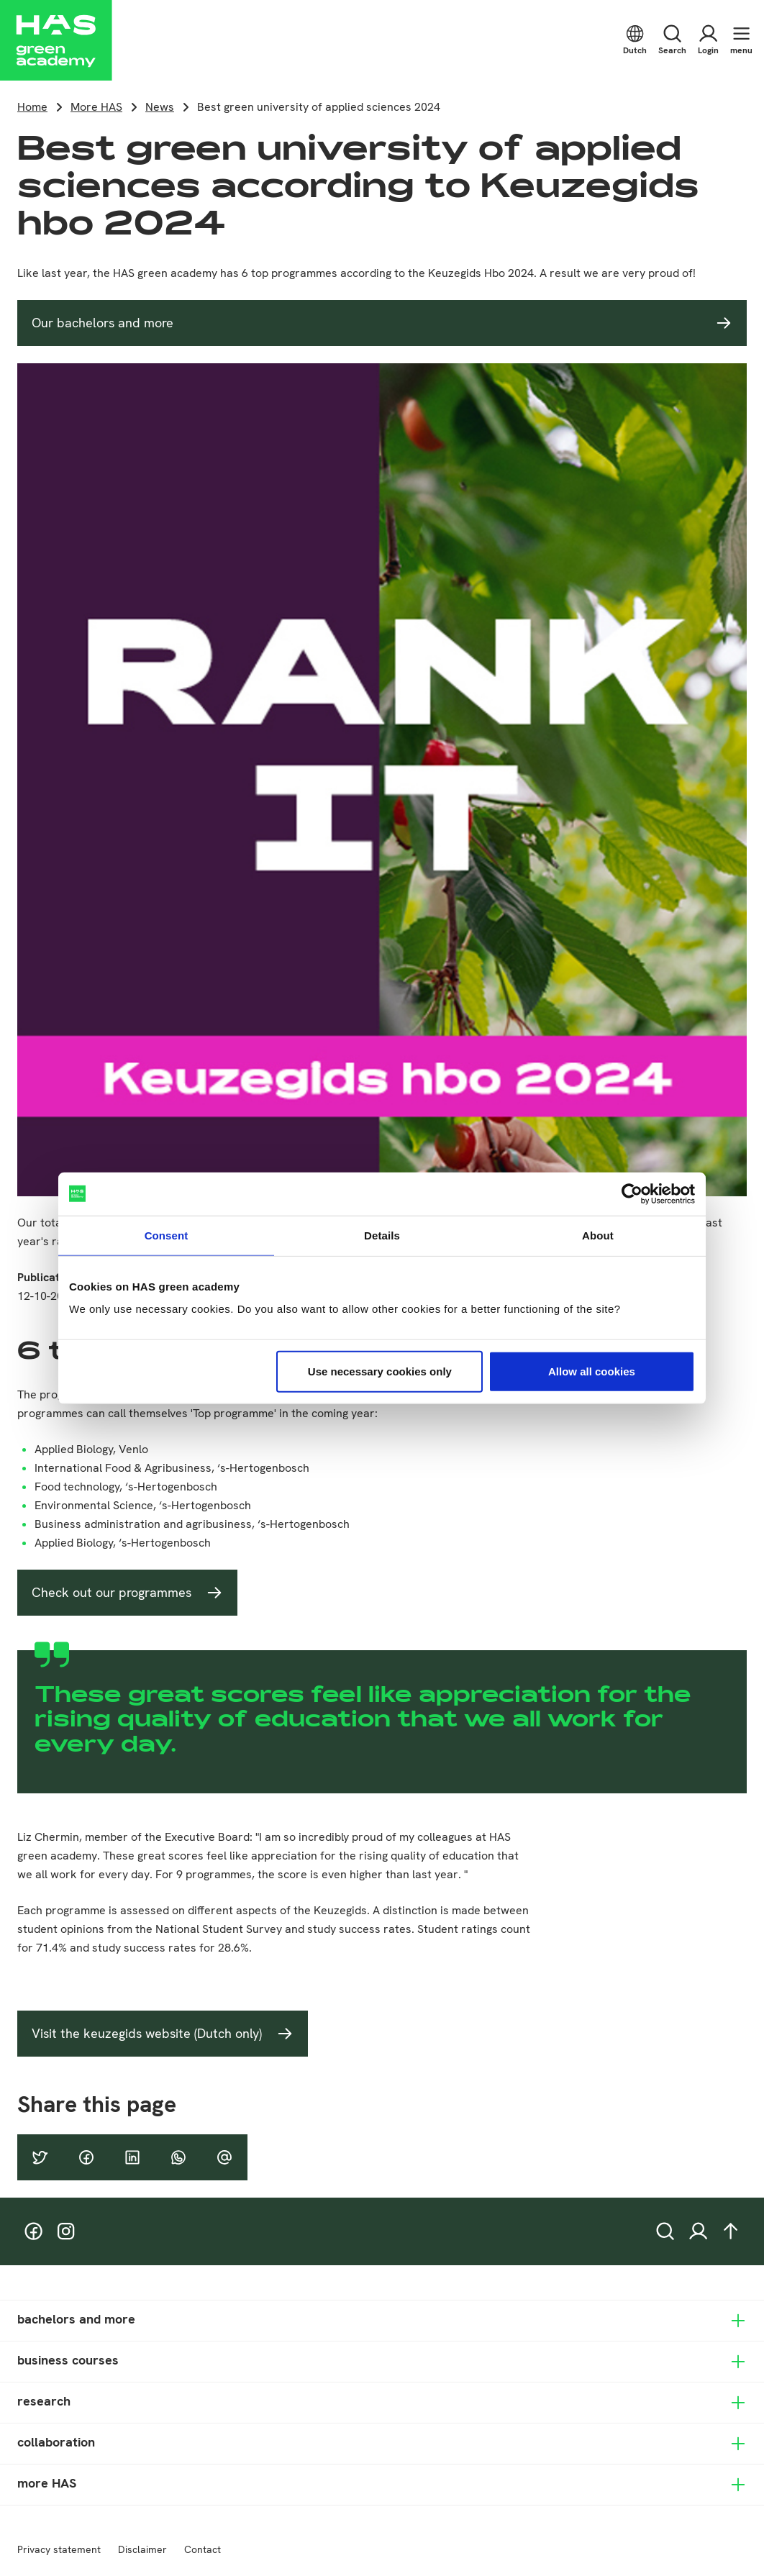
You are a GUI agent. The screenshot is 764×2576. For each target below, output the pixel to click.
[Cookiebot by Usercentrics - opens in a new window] (632, 1193)
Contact (202, 2549)
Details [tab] (382, 1235)
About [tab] (598, 1235)
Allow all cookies (591, 1371)
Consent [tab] (166, 1235)
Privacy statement (59, 2549)
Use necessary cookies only (380, 1371)
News (159, 106)
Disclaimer (142, 2549)
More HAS (96, 106)
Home (32, 106)
